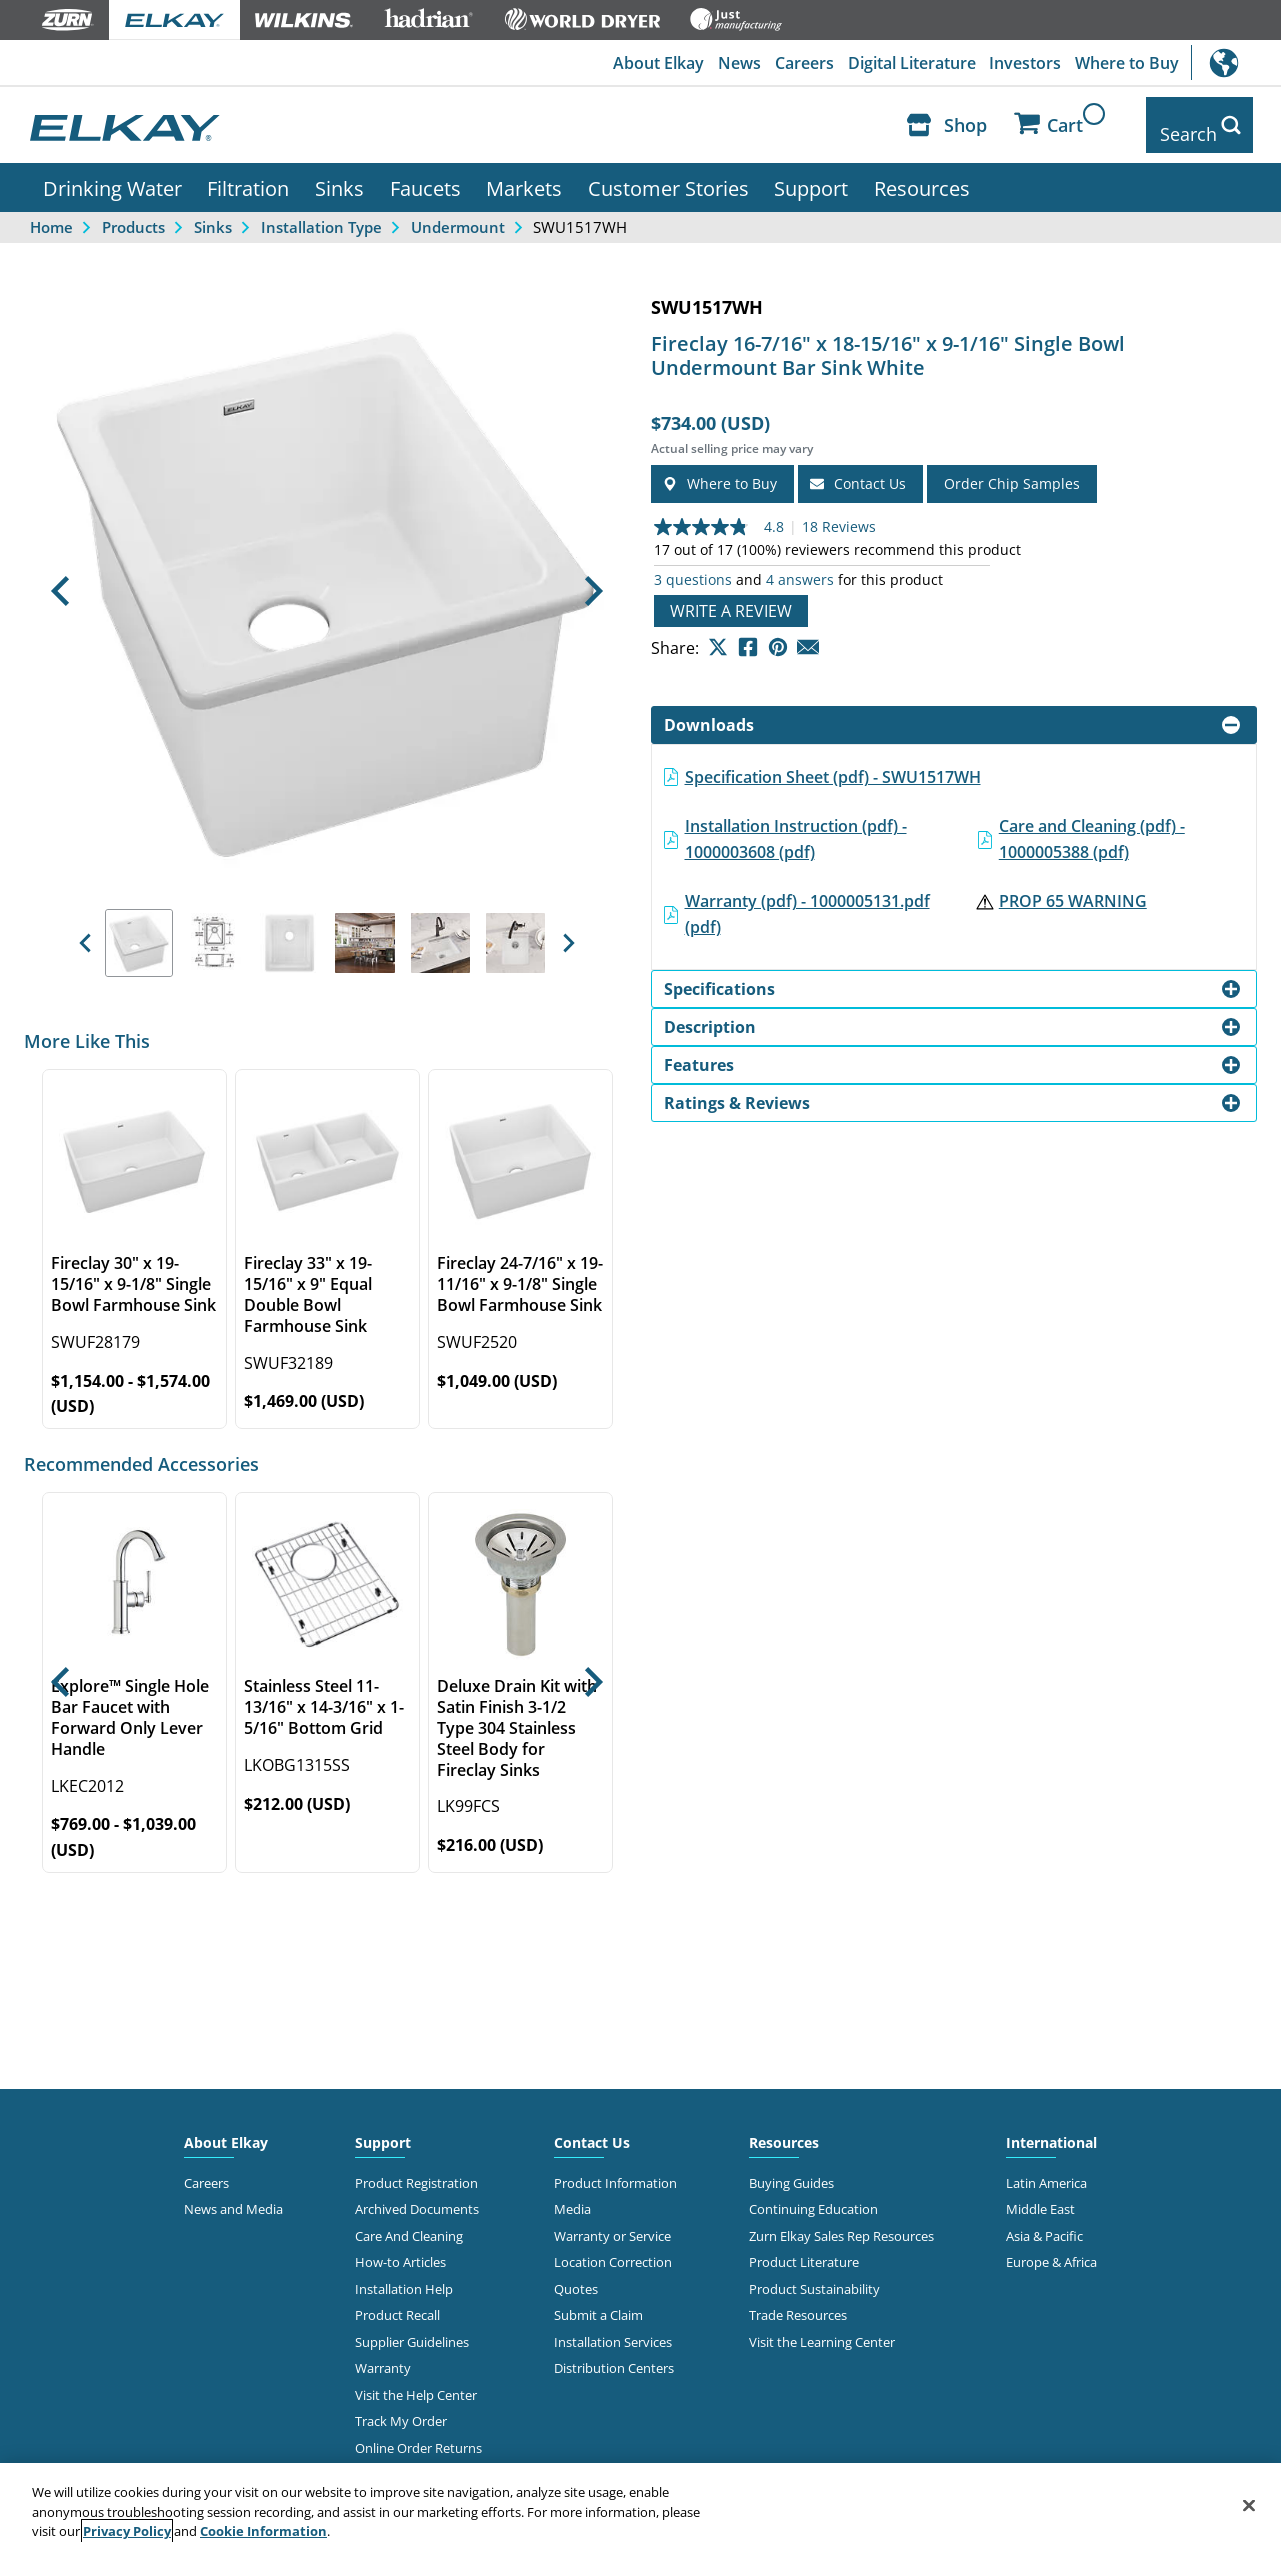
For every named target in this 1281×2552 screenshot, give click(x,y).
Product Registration (416, 2168)
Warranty (383, 2354)
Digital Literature (906, 63)
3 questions (693, 565)
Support (811, 173)
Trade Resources (798, 2301)
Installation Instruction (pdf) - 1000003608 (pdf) (796, 824)
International (1236, 62)
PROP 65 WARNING (1073, 887)
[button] (60, 577)
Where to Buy (1126, 63)
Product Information (615, 2168)
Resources (922, 173)
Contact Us (592, 2127)
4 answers (800, 565)
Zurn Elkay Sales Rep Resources (841, 2221)
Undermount (458, 212)
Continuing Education (813, 2195)
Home (51, 212)
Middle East (1040, 2195)
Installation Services (613, 2327)
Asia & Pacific (1044, 2221)
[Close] (1249, 2505)
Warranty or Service (612, 2221)
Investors (1022, 63)
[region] (640, 2507)
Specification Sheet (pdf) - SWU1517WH (833, 762)
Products (133, 212)
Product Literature (804, 2248)
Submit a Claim (598, 2301)
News (729, 63)
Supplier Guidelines (412, 2327)
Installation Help (404, 2274)
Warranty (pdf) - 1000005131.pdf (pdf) (807, 900)
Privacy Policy (127, 2531)
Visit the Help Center (416, 2380)
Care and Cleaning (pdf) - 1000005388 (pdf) (1092, 824)
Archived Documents (417, 2195)
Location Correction (613, 2248)
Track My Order (401, 2406)
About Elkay (646, 63)
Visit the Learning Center (822, 2327)
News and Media (233, 2195)
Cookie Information (263, 2531)
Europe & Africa (1051, 2248)
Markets (524, 173)
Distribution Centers (614, 2354)
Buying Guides (791, 2168)
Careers (796, 63)
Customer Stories (668, 173)
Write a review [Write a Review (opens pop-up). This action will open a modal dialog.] (731, 596)
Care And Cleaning (409, 2221)
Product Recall (397, 2301)
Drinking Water (112, 173)
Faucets (425, 173)
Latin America (1046, 2168)
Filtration (248, 173)
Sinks (339, 173)
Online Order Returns (418, 2433)
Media (572, 2195)
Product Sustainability (814, 2274)
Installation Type (321, 212)
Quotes (576, 2274)
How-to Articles (400, 2248)
